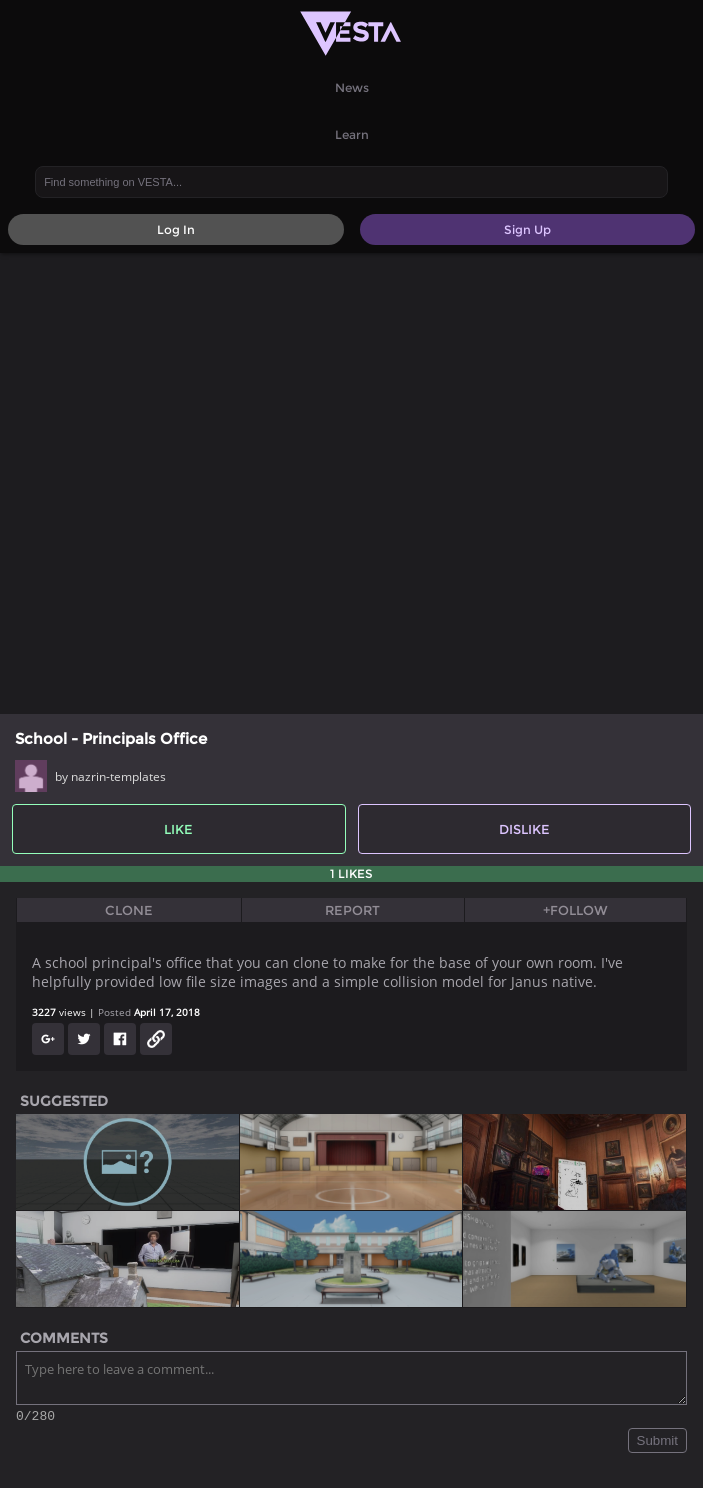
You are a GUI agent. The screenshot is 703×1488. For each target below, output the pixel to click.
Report (352, 910)
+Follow (575, 910)
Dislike (524, 829)
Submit (657, 1443)
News (352, 87)
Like (178, 829)
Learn (352, 134)
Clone (129, 910)
